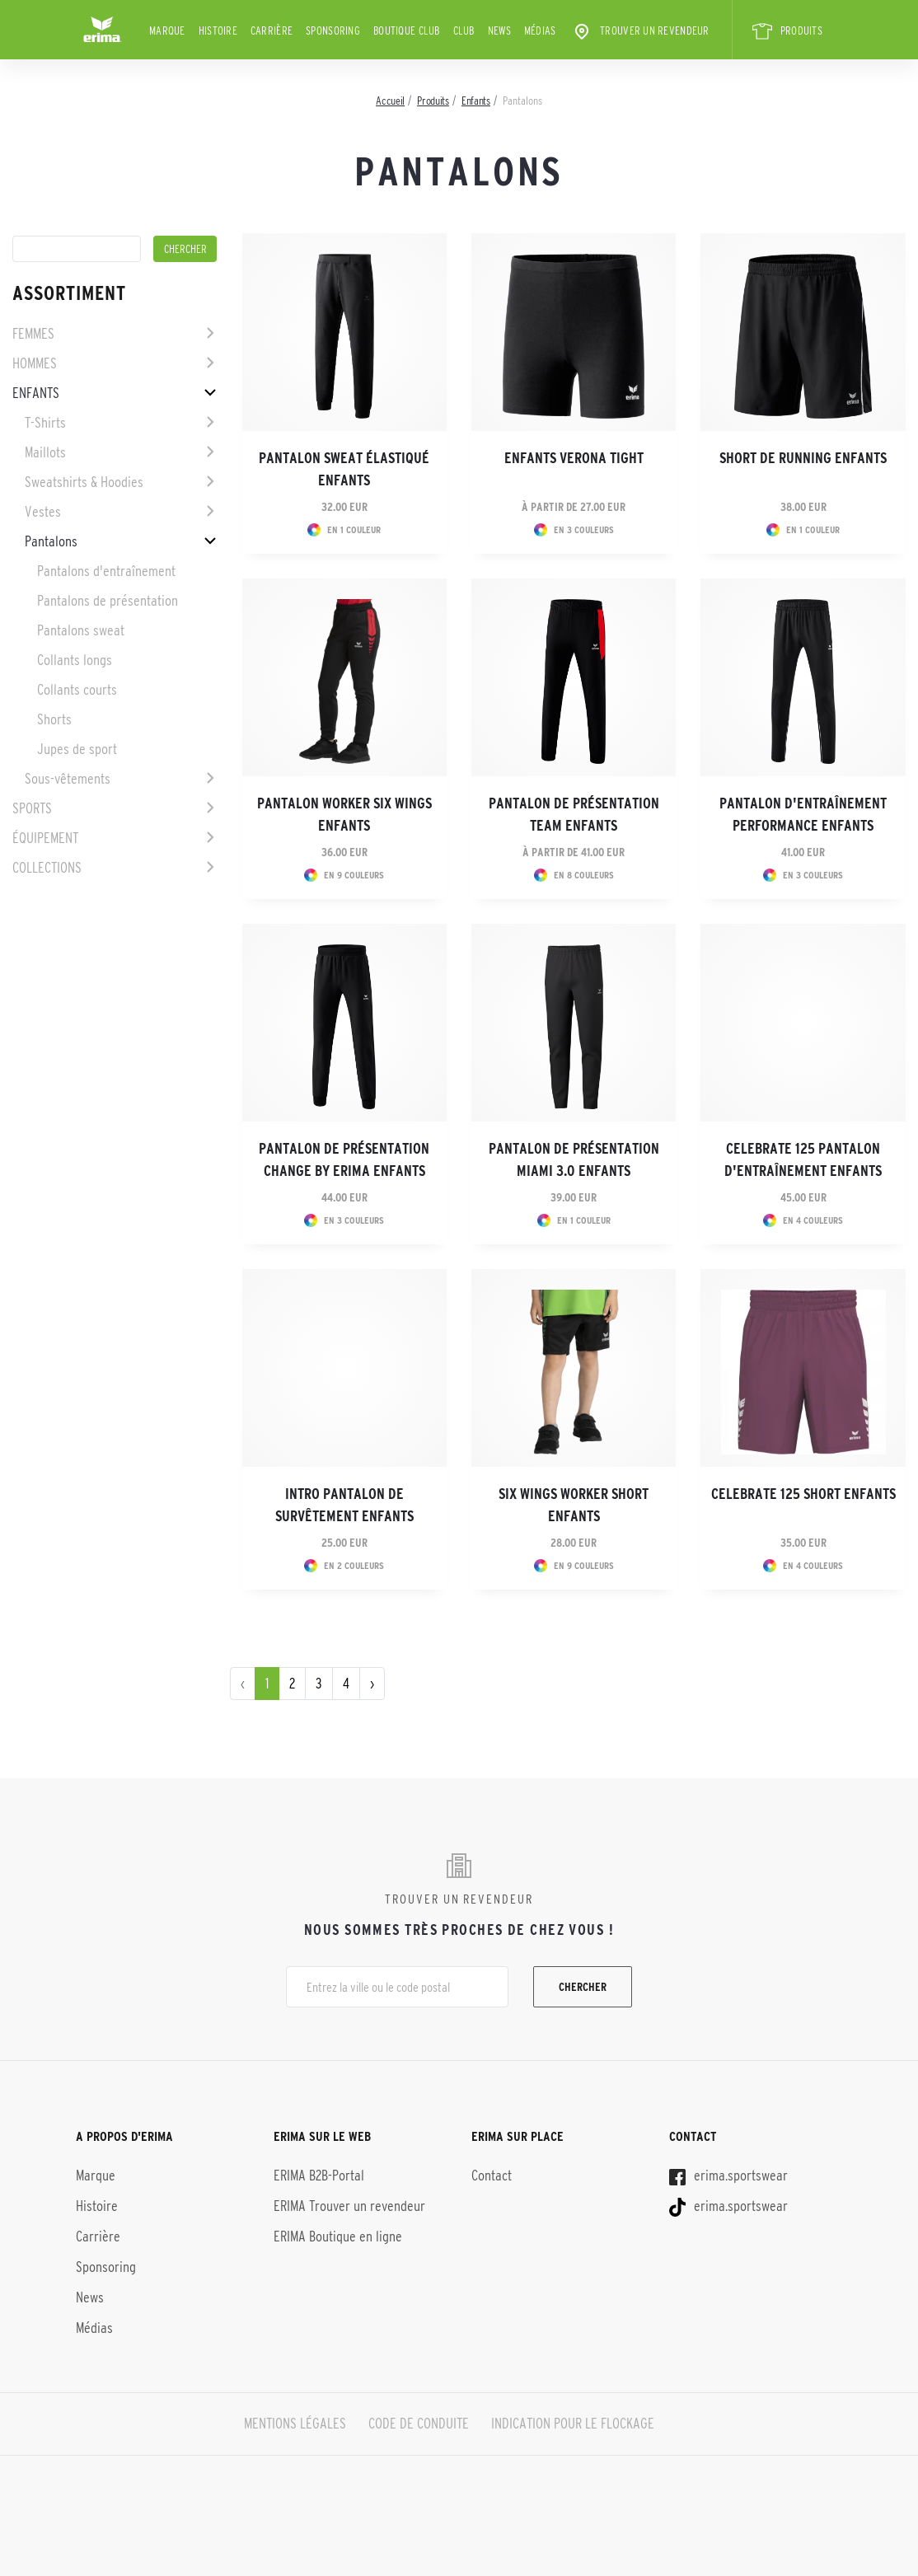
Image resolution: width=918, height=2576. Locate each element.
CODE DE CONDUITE (418, 2423)
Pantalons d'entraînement (106, 571)
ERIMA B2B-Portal (319, 2175)
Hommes (34, 363)
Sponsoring (333, 30)
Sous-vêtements (67, 778)
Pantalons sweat (80, 630)
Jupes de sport (77, 749)
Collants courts (77, 689)
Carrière (272, 30)
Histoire (218, 30)
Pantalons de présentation (107, 600)
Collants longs (74, 660)
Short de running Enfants (803, 458)
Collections (47, 867)
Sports (32, 808)
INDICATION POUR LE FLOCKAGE (572, 2423)
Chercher (583, 1986)
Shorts (54, 719)
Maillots (45, 452)
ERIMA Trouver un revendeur (349, 2206)
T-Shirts (45, 423)
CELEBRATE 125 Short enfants (803, 1494)
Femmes (33, 334)
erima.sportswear (728, 2175)
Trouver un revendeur (641, 31)
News (499, 30)
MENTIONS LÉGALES (295, 2423)
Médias (540, 30)
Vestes (43, 511)
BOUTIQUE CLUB (406, 30)
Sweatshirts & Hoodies (84, 482)
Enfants (35, 393)
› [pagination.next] (372, 1683)
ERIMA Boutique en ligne (338, 2236)
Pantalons (51, 541)
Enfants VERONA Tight (574, 458)
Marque (167, 30)
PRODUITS (787, 31)
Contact (491, 2175)
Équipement (45, 838)
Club (464, 30)
